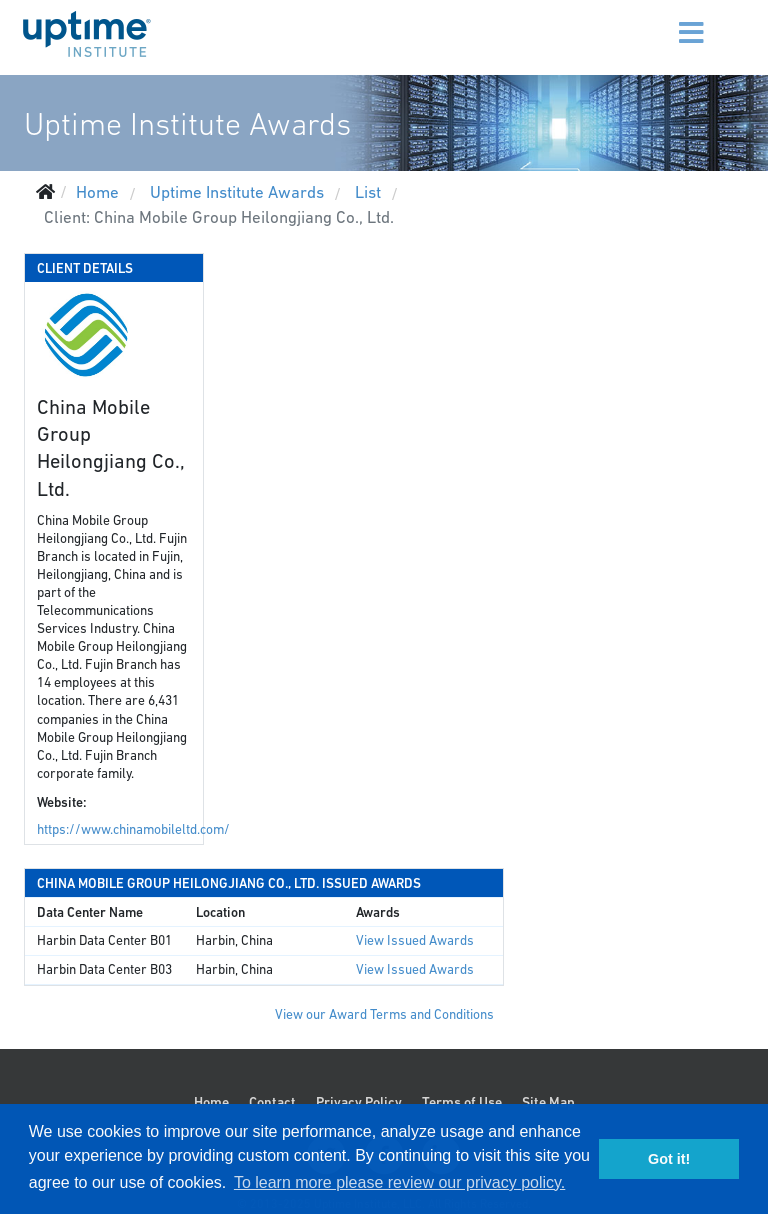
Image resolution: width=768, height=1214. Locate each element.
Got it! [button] (669, 1159)
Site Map (548, 1102)
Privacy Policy (359, 1102)
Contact (272, 1102)
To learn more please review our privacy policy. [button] (399, 1182)
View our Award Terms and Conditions (384, 1014)
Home (211, 1102)
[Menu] (666, 20)
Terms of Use (462, 1102)
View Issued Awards (415, 940)
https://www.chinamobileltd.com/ (133, 829)
